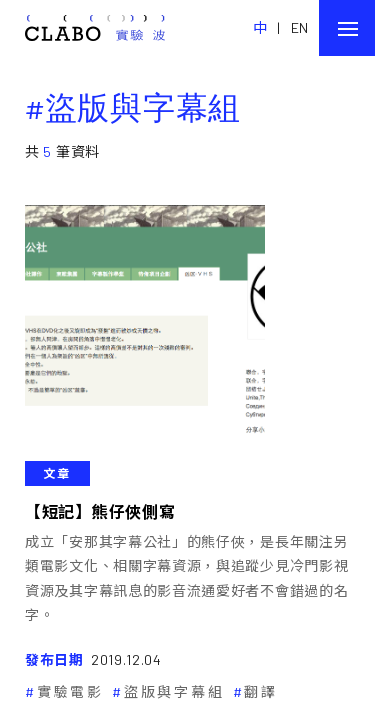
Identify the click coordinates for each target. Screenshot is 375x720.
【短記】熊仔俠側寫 (100, 511)
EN (300, 27)
